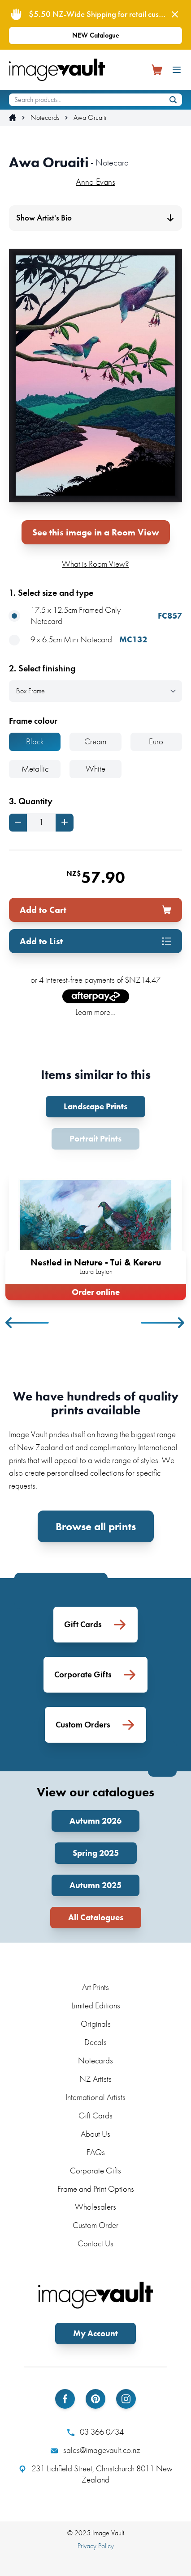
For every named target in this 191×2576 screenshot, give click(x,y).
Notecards (44, 117)
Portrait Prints (95, 1138)
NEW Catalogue (95, 35)
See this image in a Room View (95, 532)
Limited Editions (95, 2005)
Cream (95, 741)
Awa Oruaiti (90, 117)
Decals (95, 2042)
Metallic (35, 768)
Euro (156, 741)
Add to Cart (95, 910)
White (95, 768)
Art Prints (95, 1987)
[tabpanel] (95, 1233)
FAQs (96, 2152)
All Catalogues (95, 1917)
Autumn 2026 (95, 1820)
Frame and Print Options (95, 2188)
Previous (27, 1322)
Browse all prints (96, 1526)
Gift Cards (95, 2115)
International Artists (95, 2097)
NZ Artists (95, 2078)
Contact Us (95, 2243)
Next (163, 1322)
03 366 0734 (95, 2432)
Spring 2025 (96, 1853)
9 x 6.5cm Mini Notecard (78, 639)
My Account (95, 2333)
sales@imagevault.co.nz (95, 2450)
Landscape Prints (95, 1106)
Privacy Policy (96, 2546)
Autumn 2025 (95, 1885)
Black (35, 741)
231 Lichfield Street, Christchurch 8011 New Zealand (96, 2474)
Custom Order (95, 2225)
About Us (95, 2133)
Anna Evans (95, 181)
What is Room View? (95, 563)
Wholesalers (95, 2206)
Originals (96, 2023)
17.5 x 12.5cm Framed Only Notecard (95, 616)
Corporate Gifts (95, 2170)
